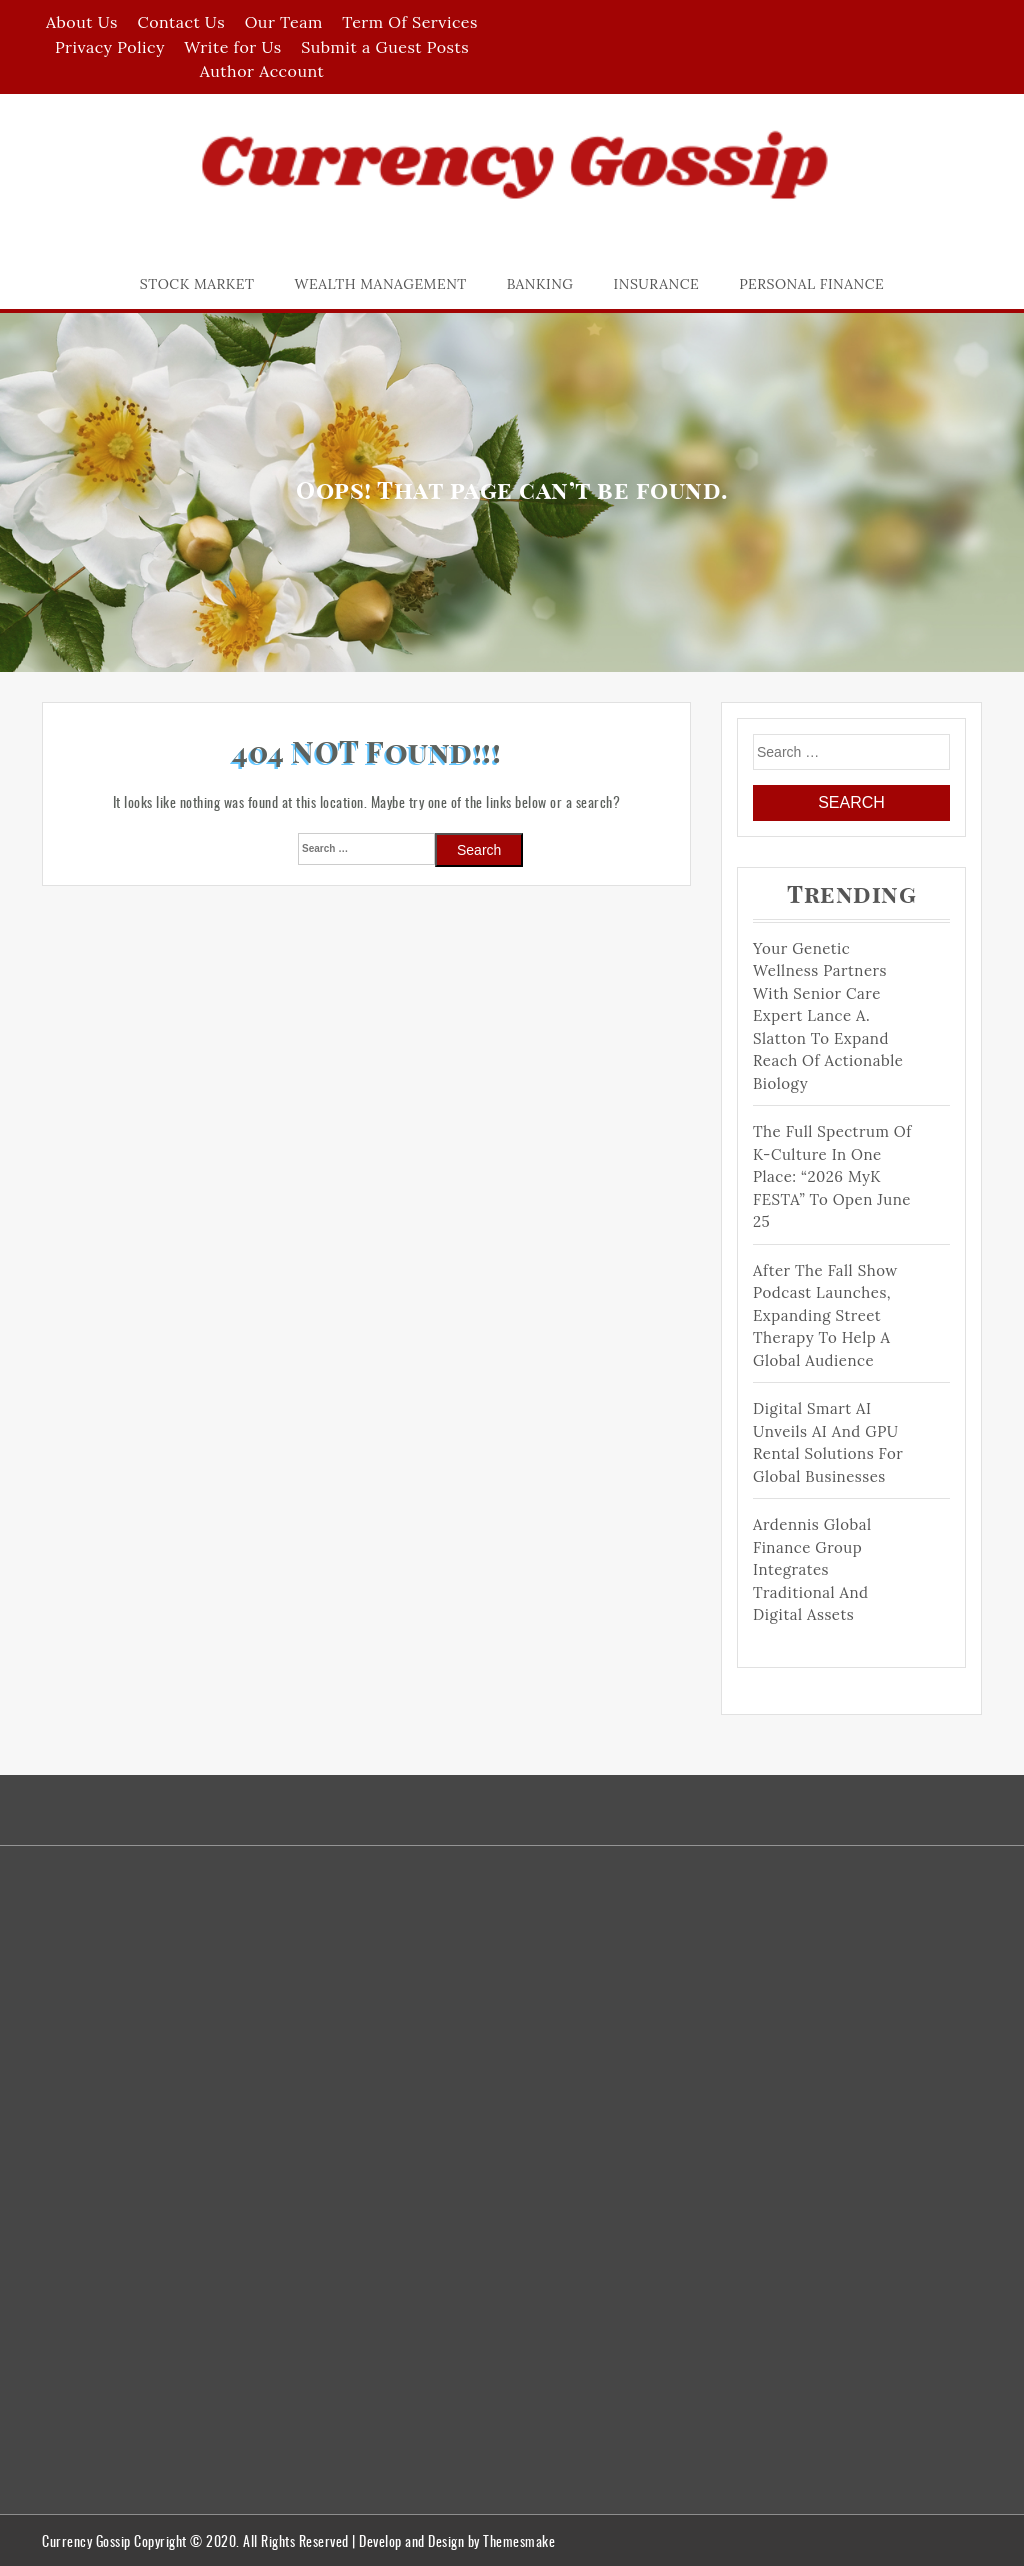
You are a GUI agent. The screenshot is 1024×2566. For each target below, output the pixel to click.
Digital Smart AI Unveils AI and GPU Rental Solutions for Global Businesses (828, 1442)
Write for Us (232, 47)
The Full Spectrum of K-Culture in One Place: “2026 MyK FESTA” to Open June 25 (832, 1176)
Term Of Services (410, 22)
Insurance (657, 284)
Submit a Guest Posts (385, 47)
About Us (82, 22)
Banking (540, 284)
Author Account (262, 71)
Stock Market (197, 284)
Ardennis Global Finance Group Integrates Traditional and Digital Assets (812, 1569)
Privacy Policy (110, 47)
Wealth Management (381, 284)
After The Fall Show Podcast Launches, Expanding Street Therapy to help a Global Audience (825, 1315)
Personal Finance (811, 284)
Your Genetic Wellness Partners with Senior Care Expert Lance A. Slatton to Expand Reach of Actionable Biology (828, 1016)
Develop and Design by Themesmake (457, 2540)
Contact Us (181, 22)
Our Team (284, 22)
